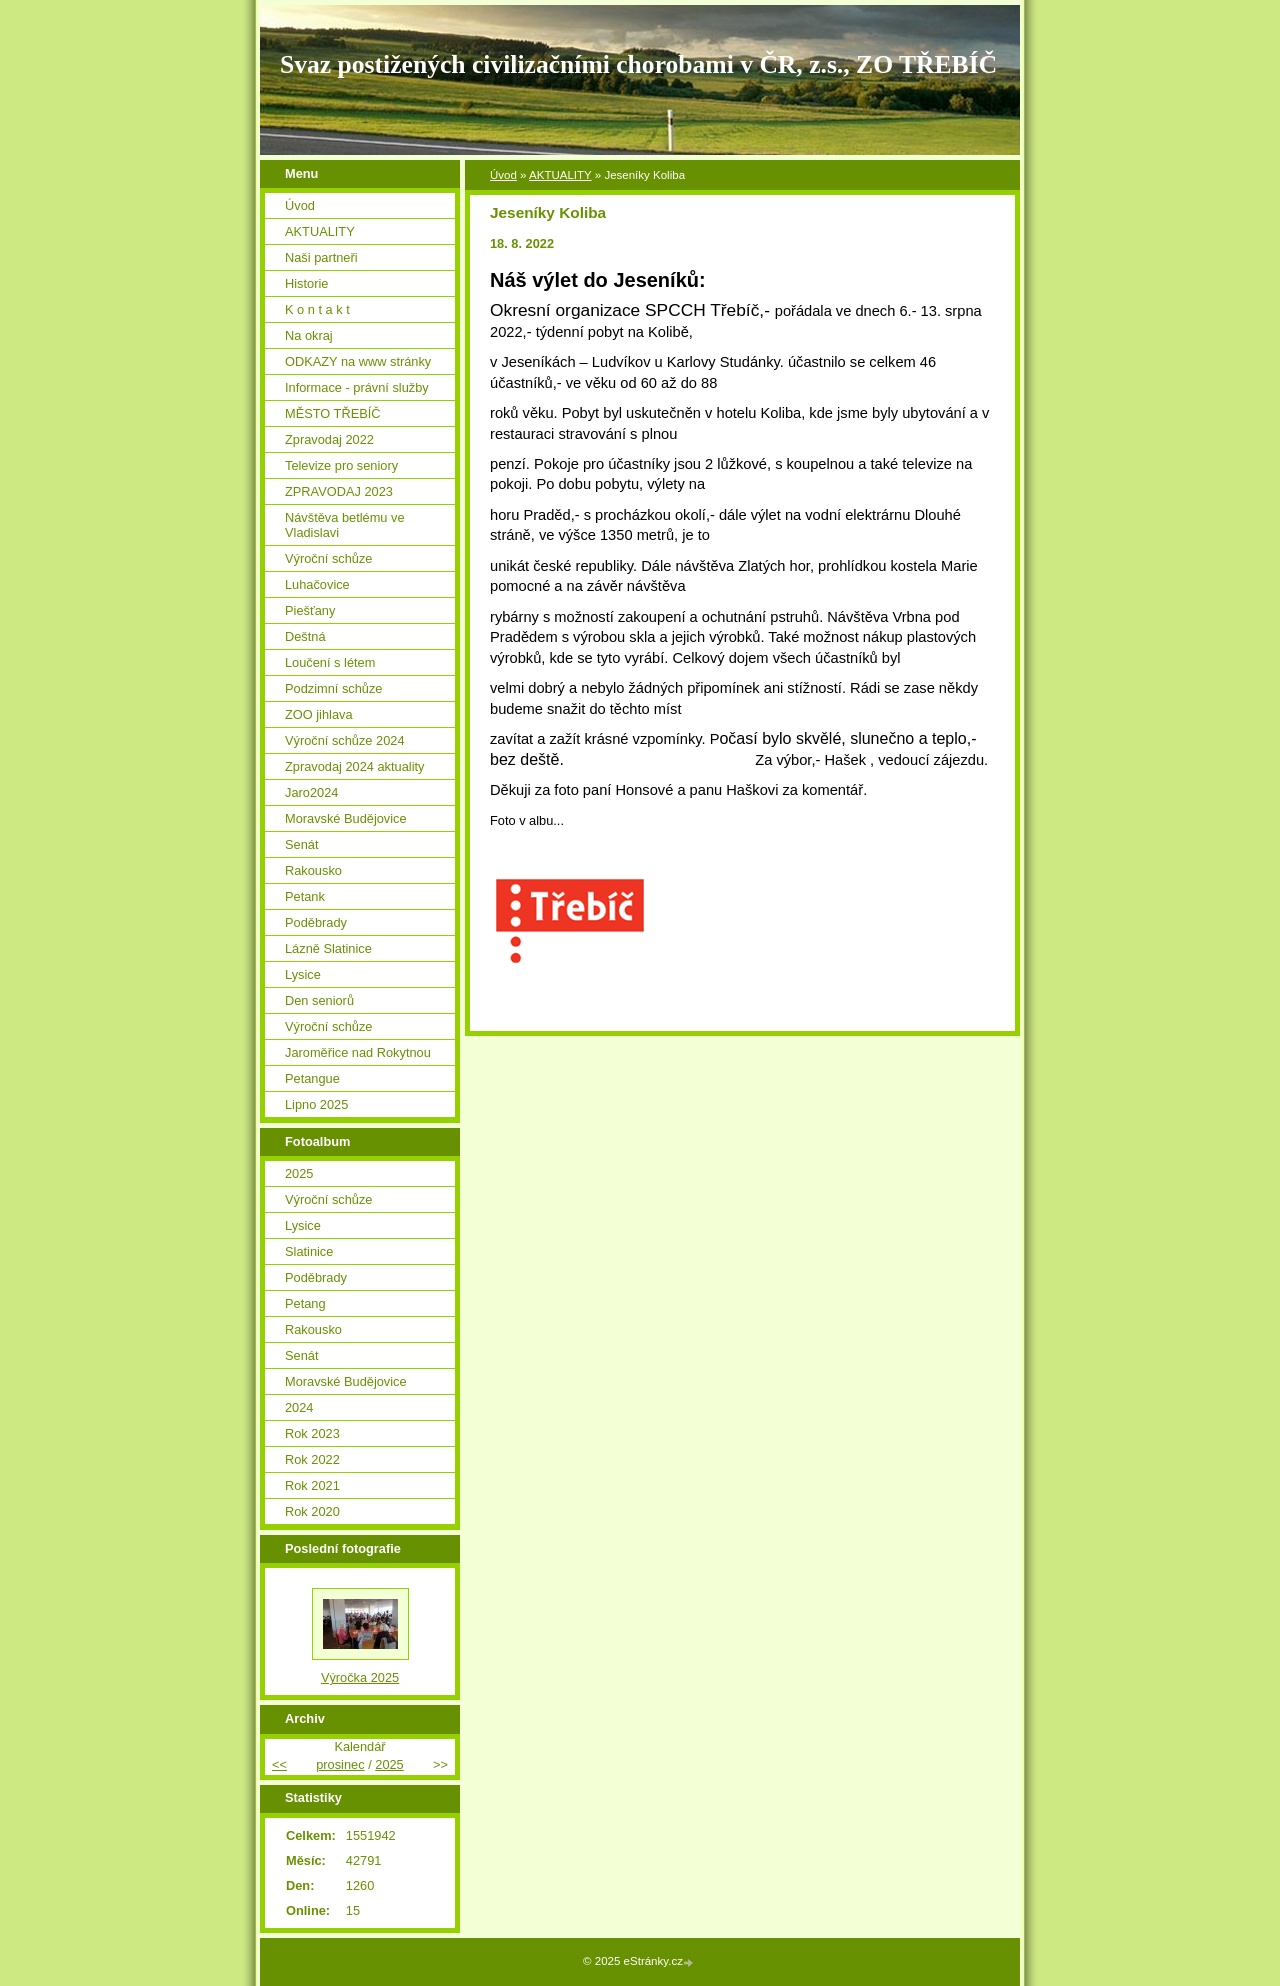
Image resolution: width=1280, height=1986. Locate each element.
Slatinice (309, 1251)
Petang (305, 1303)
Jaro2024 (311, 792)
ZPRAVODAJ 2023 (339, 491)
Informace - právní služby (357, 387)
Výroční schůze (329, 558)
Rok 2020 (312, 1511)
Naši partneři (321, 257)
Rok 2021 (312, 1485)
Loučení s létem (330, 662)
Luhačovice (317, 584)
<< (279, 1764)
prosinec (340, 1764)
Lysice (303, 974)
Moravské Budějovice (346, 818)
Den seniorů (319, 1000)
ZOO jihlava (319, 714)
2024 (299, 1407)
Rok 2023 (312, 1433)
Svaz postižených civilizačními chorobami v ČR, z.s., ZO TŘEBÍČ (638, 64)
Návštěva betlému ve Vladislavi (345, 525)
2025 (299, 1173)
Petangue (312, 1078)
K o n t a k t (317, 309)
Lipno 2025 (316, 1104)
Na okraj (309, 335)
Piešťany (310, 610)
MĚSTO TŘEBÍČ (333, 413)
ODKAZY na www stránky (358, 361)
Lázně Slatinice (328, 948)
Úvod (503, 175)
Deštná (305, 636)
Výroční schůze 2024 (345, 740)
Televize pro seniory (341, 465)
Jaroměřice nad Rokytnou (358, 1052)
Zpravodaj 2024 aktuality (354, 766)
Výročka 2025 (360, 1677)
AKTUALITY (560, 175)
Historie (306, 283)
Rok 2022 (312, 1459)
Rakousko (313, 870)
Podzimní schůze (333, 688)
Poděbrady (316, 922)
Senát (301, 844)
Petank (305, 896)
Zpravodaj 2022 (329, 439)
